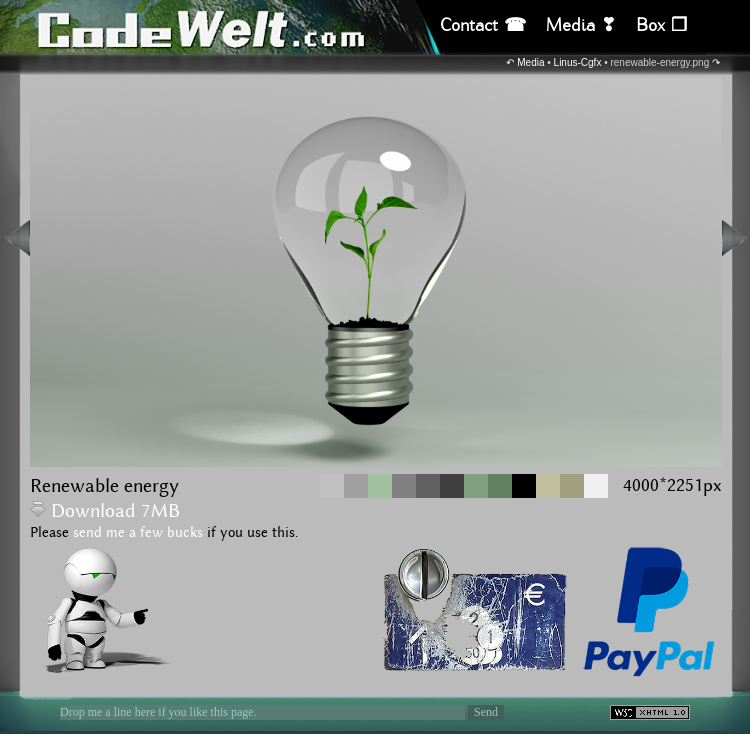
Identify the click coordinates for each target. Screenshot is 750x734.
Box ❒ (661, 25)
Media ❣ (581, 25)
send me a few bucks (138, 533)
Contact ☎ (483, 25)
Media (530, 62)
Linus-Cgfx (578, 62)
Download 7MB (105, 511)
